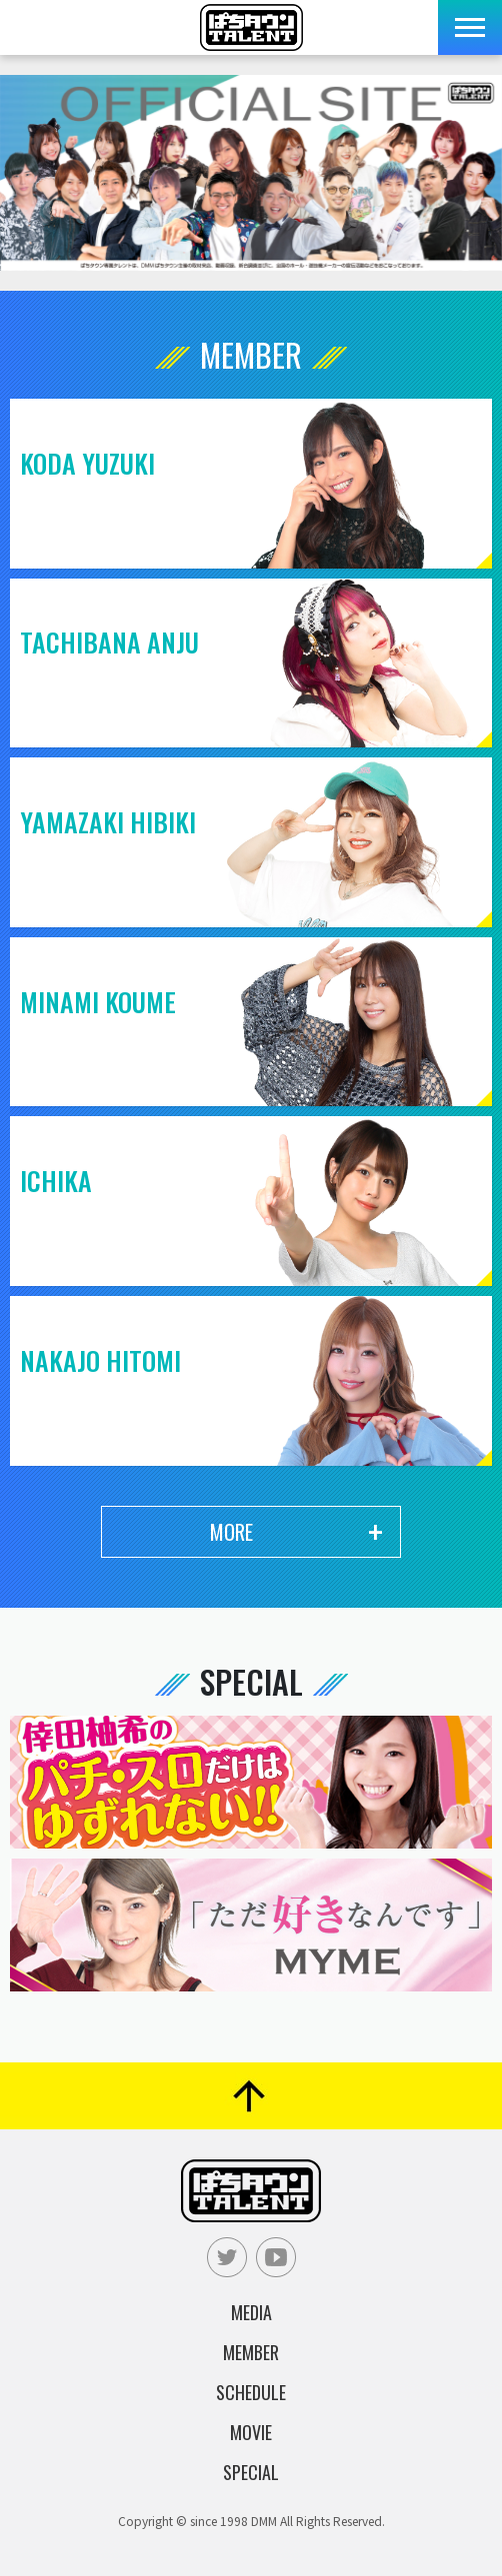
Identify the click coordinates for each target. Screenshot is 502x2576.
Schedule (251, 2392)
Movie (251, 2432)
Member (251, 2352)
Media (251, 2312)
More (231, 1532)
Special (251, 2472)
